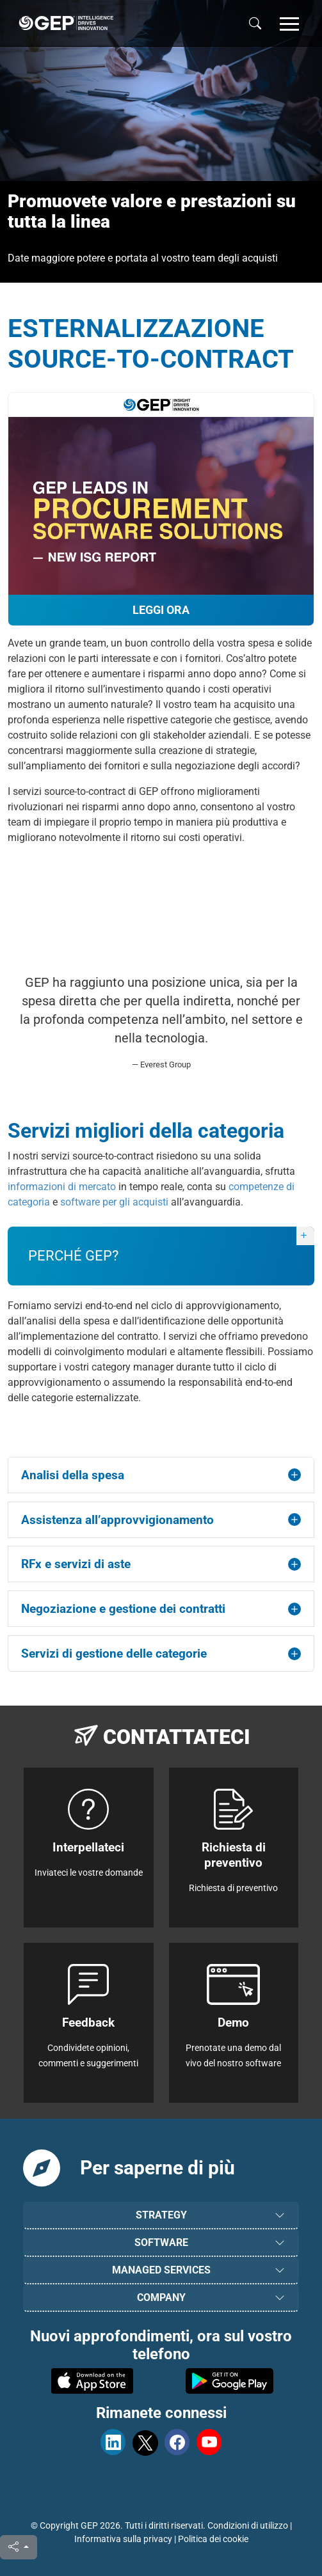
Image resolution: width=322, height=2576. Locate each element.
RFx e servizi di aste (76, 1564)
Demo (233, 2022)
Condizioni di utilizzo (247, 2525)
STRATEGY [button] (161, 2215)
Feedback (88, 2022)
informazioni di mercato (62, 1187)
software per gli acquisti (114, 1202)
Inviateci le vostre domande (89, 1872)
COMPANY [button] (161, 2297)
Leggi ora (161, 610)
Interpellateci (88, 1847)
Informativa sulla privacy (123, 2539)
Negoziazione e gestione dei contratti (123, 1608)
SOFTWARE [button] (161, 2242)
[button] (289, 23)
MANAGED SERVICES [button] (161, 2270)
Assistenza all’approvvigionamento (117, 1519)
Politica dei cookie (213, 2539)
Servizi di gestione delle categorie (114, 1653)
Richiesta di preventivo (234, 1855)
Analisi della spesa (72, 1475)
